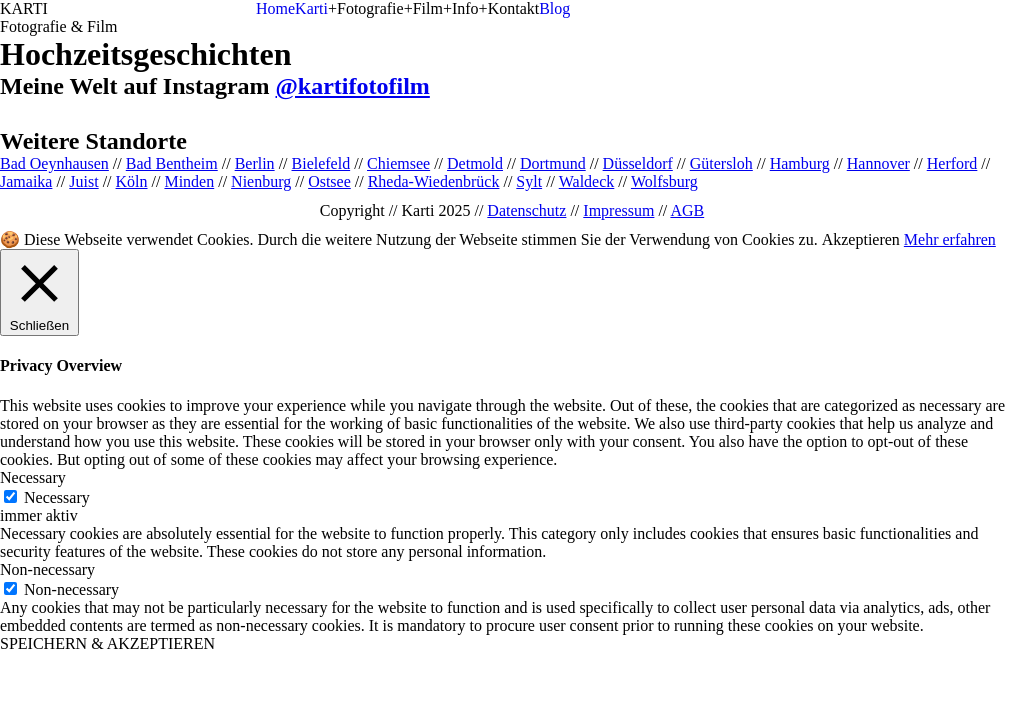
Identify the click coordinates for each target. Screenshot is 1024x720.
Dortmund (553, 163)
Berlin (255, 163)
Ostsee (329, 181)
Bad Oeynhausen (54, 163)
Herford (952, 163)
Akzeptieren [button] (861, 239)
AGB (687, 210)
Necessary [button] (33, 477)
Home (275, 8)
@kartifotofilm (353, 86)
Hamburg (800, 163)
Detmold (475, 163)
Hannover (878, 163)
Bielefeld (321, 163)
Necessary (57, 497)
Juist (83, 181)
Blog (554, 8)
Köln (132, 181)
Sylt (529, 181)
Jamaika (26, 181)
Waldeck (587, 181)
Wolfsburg (664, 181)
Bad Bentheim (172, 163)
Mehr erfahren (950, 239)
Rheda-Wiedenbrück (434, 181)
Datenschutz (526, 210)
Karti (311, 8)
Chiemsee (398, 163)
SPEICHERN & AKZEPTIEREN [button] (107, 643)
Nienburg (261, 181)
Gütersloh (721, 163)
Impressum (618, 210)
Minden (189, 181)
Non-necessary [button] (47, 569)
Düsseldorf (638, 163)
